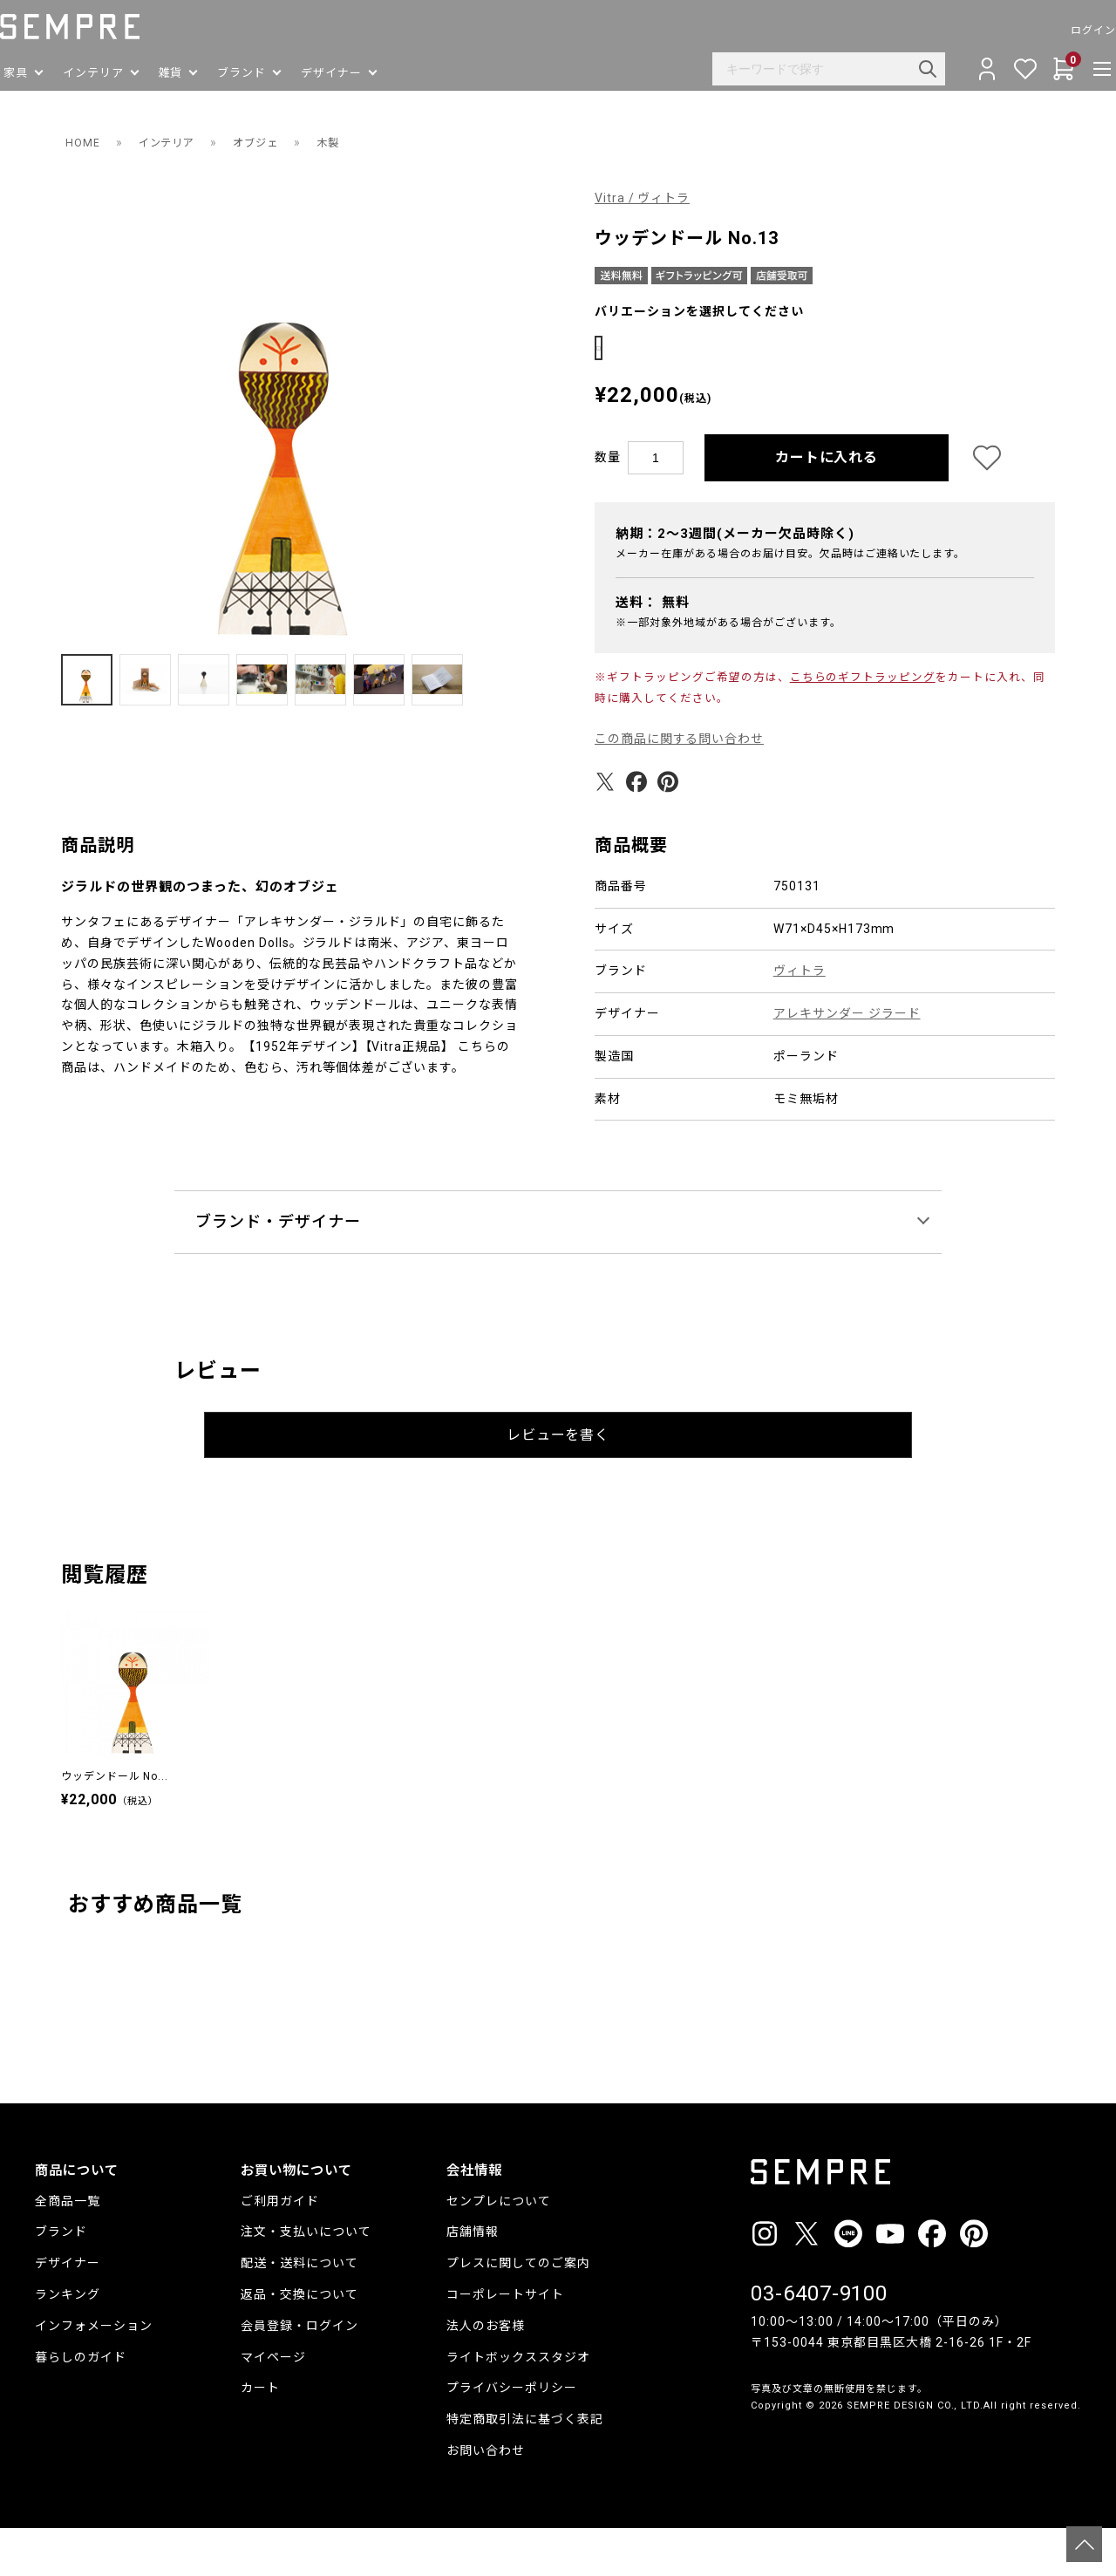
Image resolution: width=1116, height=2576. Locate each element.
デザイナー (67, 2311)
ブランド (61, 2280)
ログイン (1058, 30)
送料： (653, 650)
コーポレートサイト (505, 2342)
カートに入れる (827, 505)
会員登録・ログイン (299, 2374)
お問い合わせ (485, 2498)
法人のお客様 (485, 2374)
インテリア (174, 142)
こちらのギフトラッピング (863, 725)
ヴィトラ (799, 1019)
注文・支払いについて (306, 2280)
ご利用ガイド (280, 2249)
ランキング (67, 2342)
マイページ (273, 2405)
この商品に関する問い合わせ (680, 787)
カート (260, 2436)
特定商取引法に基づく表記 (524, 2467)
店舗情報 (472, 2280)
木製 (349, 142)
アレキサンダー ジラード (847, 1061)
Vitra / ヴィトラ (643, 198)
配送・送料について (299, 2311)
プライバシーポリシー (511, 2436)
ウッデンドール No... (115, 1824)
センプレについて (498, 2249)
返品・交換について (299, 2342)
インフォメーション (94, 2374)
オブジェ (271, 142)
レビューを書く (558, 1483)
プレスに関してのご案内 (518, 2311)
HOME (84, 142)
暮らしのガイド (80, 2405)
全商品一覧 (67, 2249)
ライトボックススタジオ (518, 2405)
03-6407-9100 (819, 2342)
